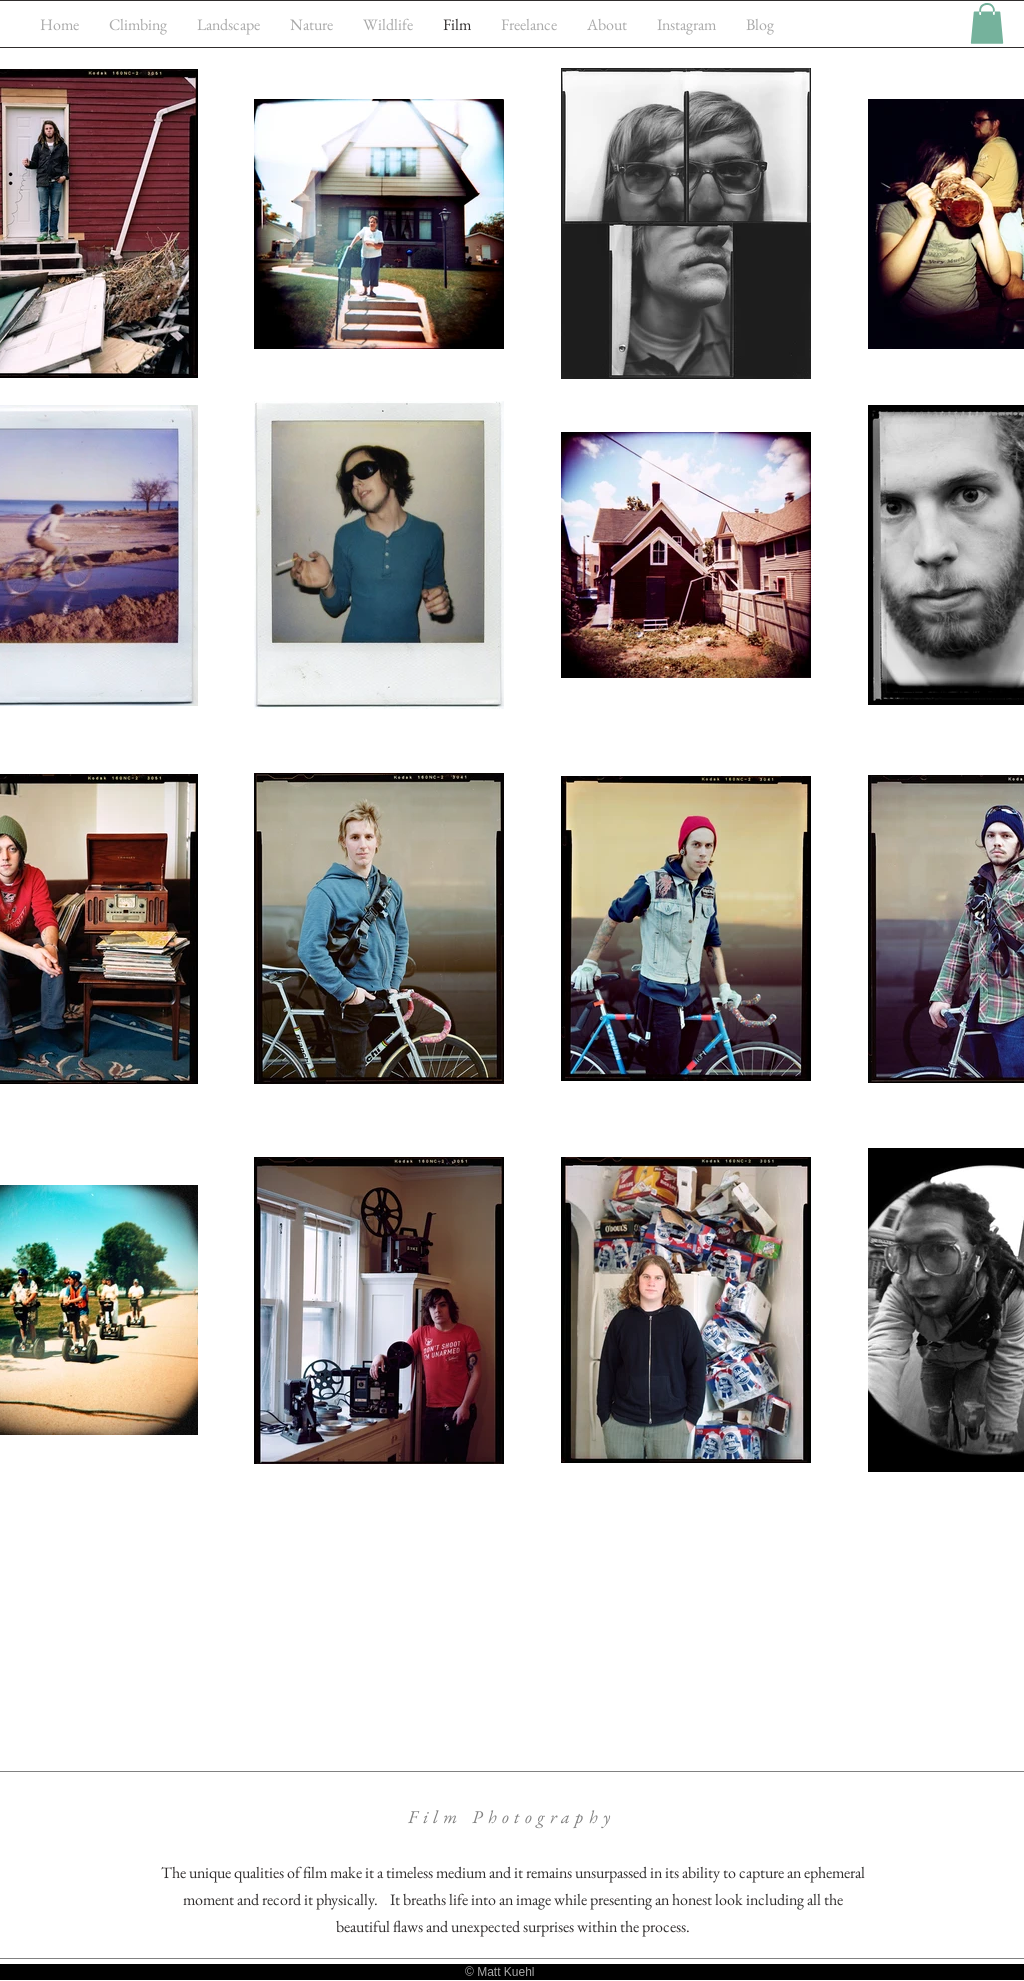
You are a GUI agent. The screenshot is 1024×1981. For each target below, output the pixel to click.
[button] (987, 23)
